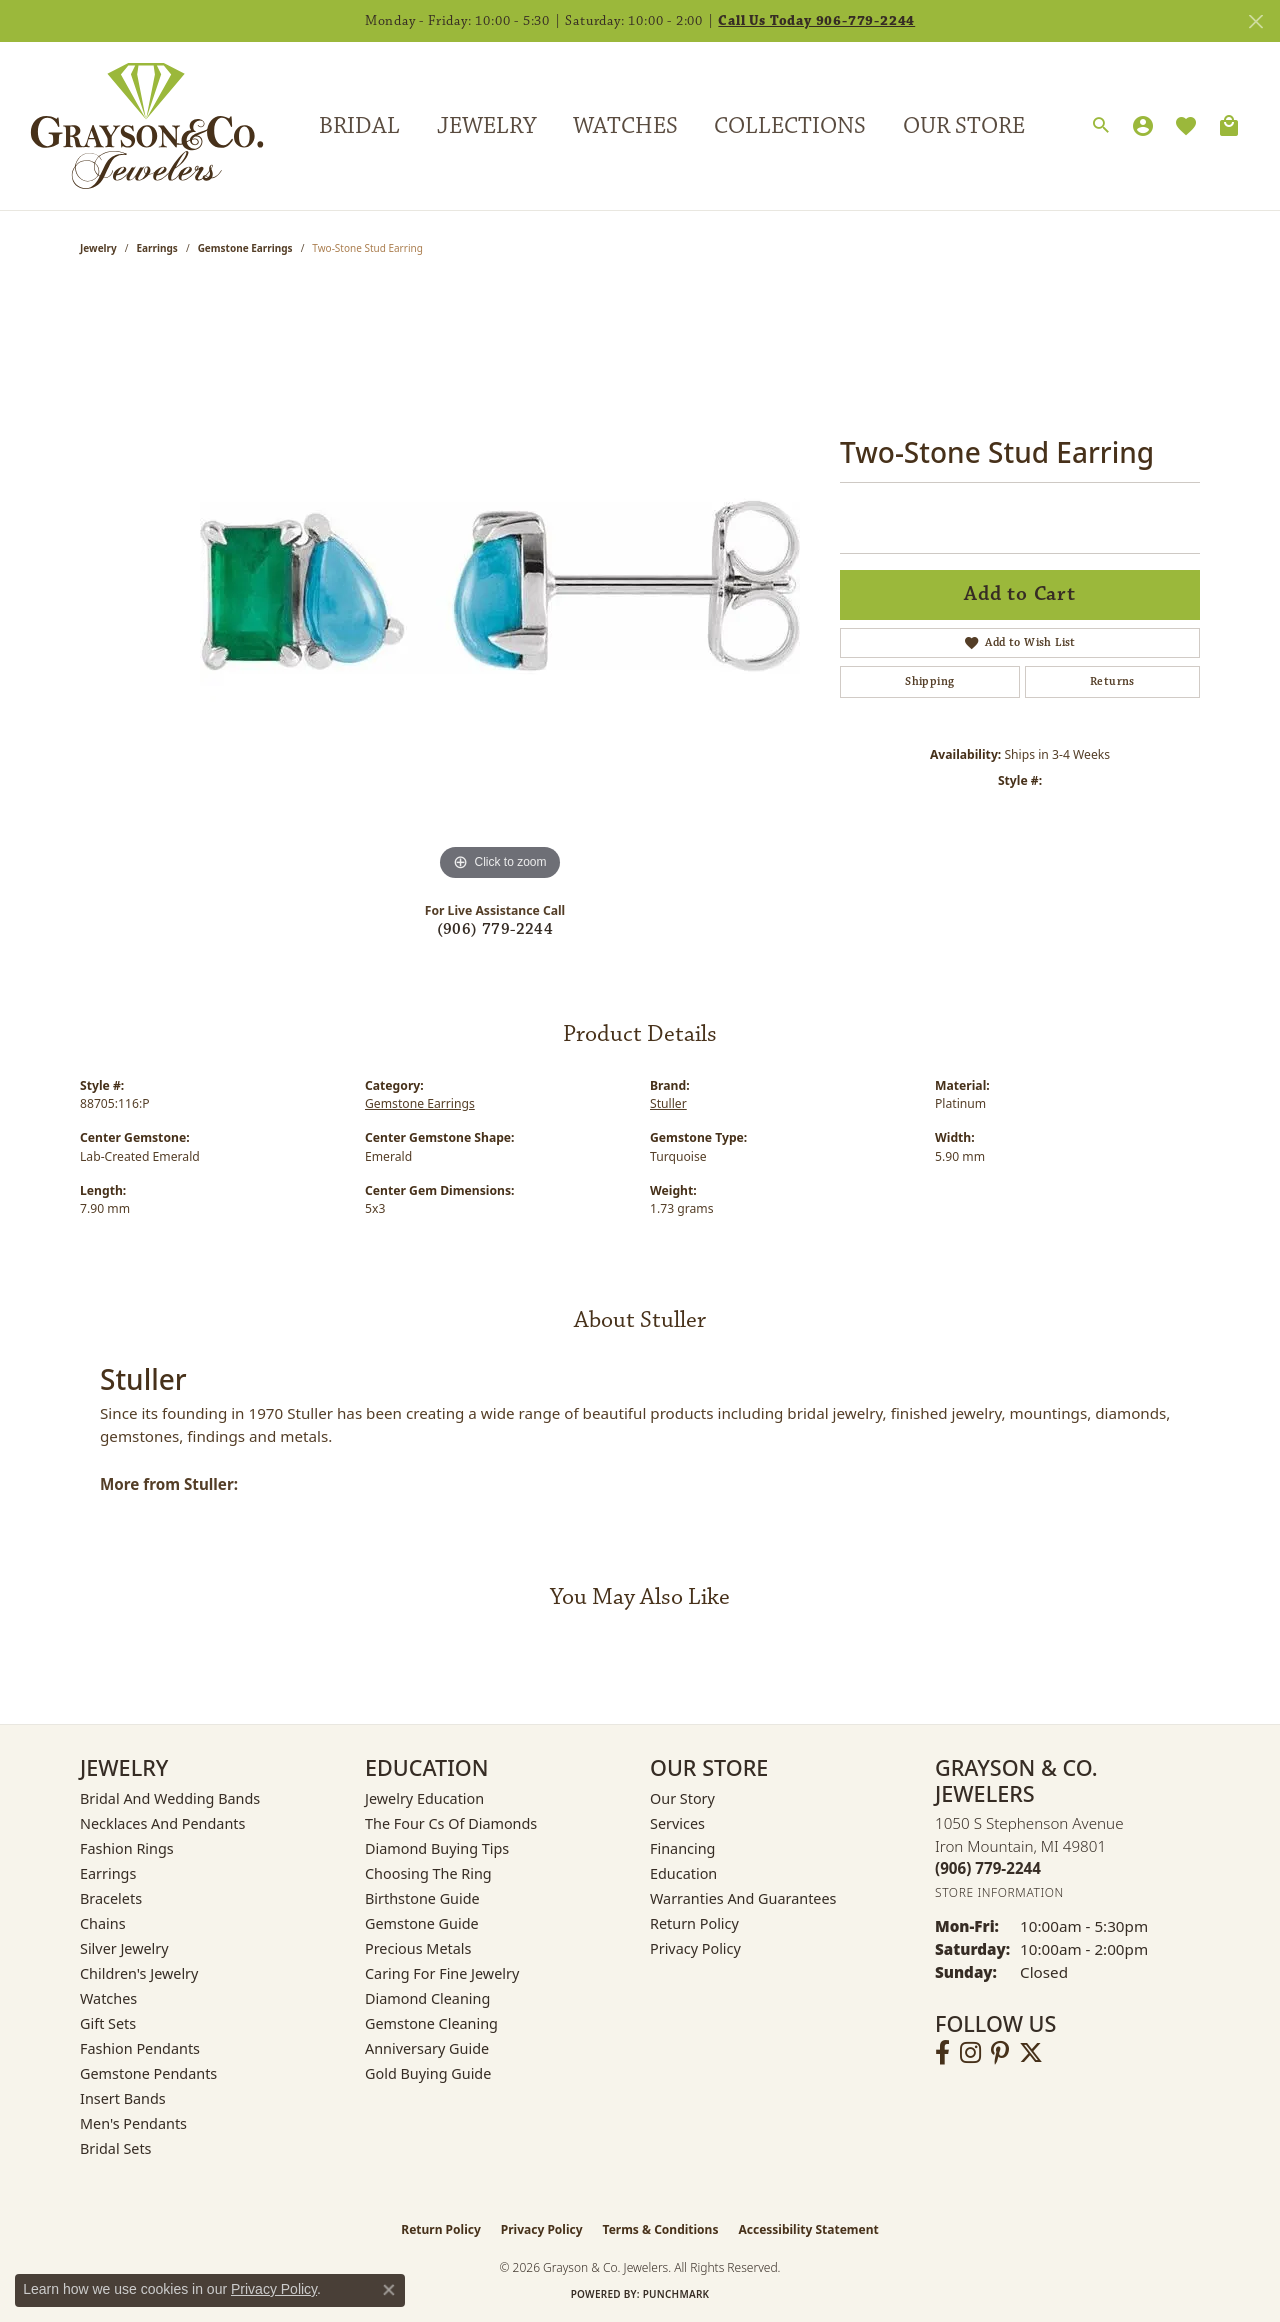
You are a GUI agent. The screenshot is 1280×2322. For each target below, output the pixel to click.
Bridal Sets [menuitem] (116, 2148)
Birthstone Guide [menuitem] (422, 1898)
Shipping (929, 681)
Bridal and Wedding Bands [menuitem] (170, 1798)
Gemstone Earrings (245, 248)
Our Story (682, 1798)
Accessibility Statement (808, 2229)
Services (677, 1823)
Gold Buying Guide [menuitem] (428, 2073)
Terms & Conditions (661, 2229)
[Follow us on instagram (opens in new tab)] (970, 2053)
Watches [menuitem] (108, 1998)
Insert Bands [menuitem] (123, 2098)
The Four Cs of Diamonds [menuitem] (451, 1823)
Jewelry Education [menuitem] (424, 1798)
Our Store (964, 126)
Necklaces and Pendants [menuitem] (162, 1823)
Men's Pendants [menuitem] (133, 2123)
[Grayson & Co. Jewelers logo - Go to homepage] (132, 125)
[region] (500, 586)
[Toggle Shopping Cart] (1229, 126)
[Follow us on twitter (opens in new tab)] (1031, 2053)
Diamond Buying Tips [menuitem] (437, 1848)
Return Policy (694, 1923)
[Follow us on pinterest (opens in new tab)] (1000, 2053)
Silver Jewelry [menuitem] (124, 1948)
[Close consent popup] (389, 2290)
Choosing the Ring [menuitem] (428, 1873)
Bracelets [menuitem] (111, 1898)
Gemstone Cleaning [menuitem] (431, 2023)
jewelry (98, 248)
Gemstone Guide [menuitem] (422, 1923)
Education (683, 1873)
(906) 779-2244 (495, 929)
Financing (682, 1848)
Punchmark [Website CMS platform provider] (676, 2294)
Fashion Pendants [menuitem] (140, 2048)
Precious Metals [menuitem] (418, 1948)
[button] (1101, 126)
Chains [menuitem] (103, 1923)
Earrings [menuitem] (108, 1873)
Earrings (157, 248)
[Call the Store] (988, 1868)
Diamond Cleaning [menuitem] (427, 1998)
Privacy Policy (695, 1948)
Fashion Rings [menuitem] (127, 1848)
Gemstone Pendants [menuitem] (148, 2073)
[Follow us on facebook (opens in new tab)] (942, 2053)
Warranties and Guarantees (743, 1898)
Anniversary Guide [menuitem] (427, 2048)
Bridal (359, 126)
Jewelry (486, 126)
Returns (1112, 681)
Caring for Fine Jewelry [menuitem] (442, 1973)
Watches (625, 126)
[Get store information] (999, 1892)
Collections (790, 126)
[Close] (1255, 21)
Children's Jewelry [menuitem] (139, 1973)
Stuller (668, 1103)
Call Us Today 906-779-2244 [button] (816, 21)
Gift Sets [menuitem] (108, 2023)
